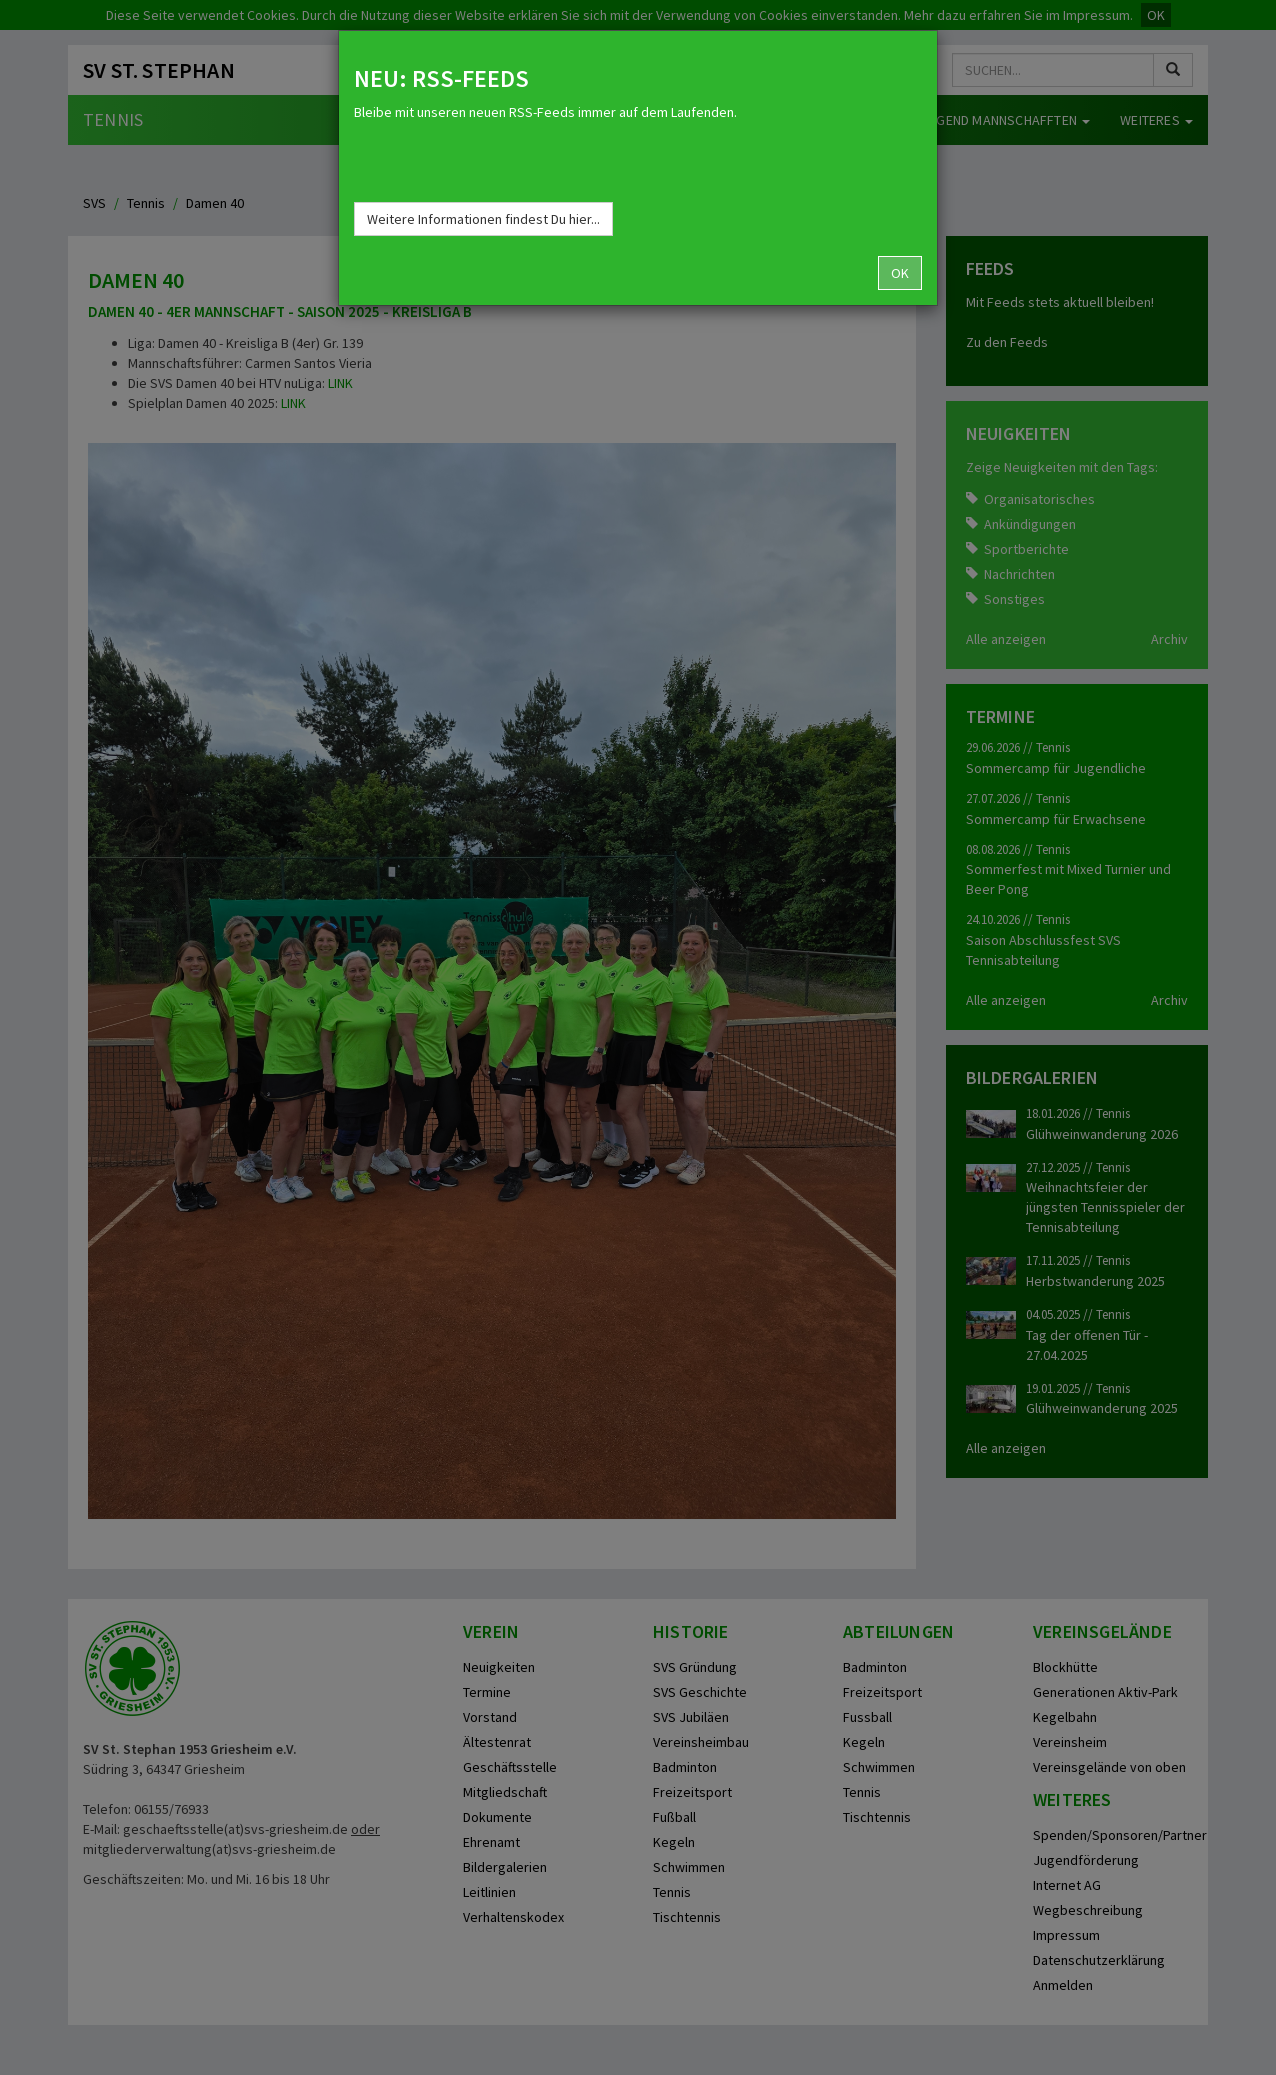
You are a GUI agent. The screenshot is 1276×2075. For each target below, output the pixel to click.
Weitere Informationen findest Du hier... (483, 219)
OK (900, 273)
